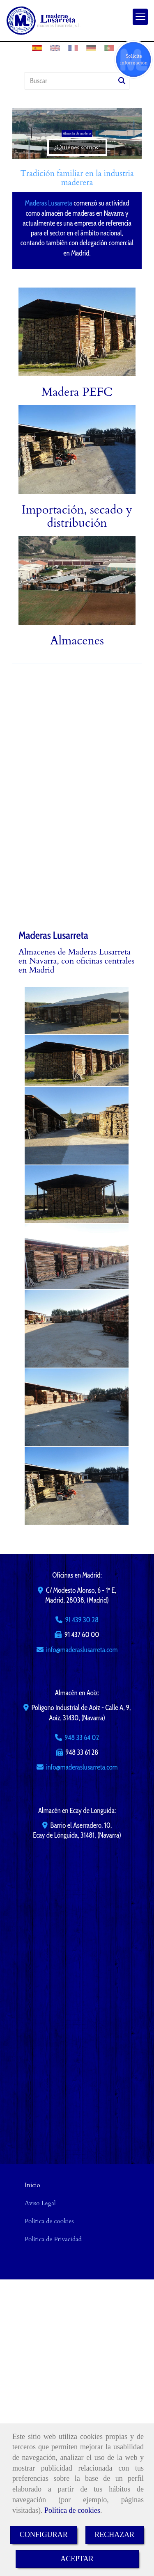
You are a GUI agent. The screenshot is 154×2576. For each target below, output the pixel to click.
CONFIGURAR (44, 2534)
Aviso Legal (40, 2203)
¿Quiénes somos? (77, 147)
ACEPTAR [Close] (77, 2559)
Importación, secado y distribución (77, 516)
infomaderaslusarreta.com (81, 1650)
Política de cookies (72, 2510)
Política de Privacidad (53, 2239)
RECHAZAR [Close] (114, 2534)
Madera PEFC (77, 392)
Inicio (32, 2185)
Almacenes (77, 641)
